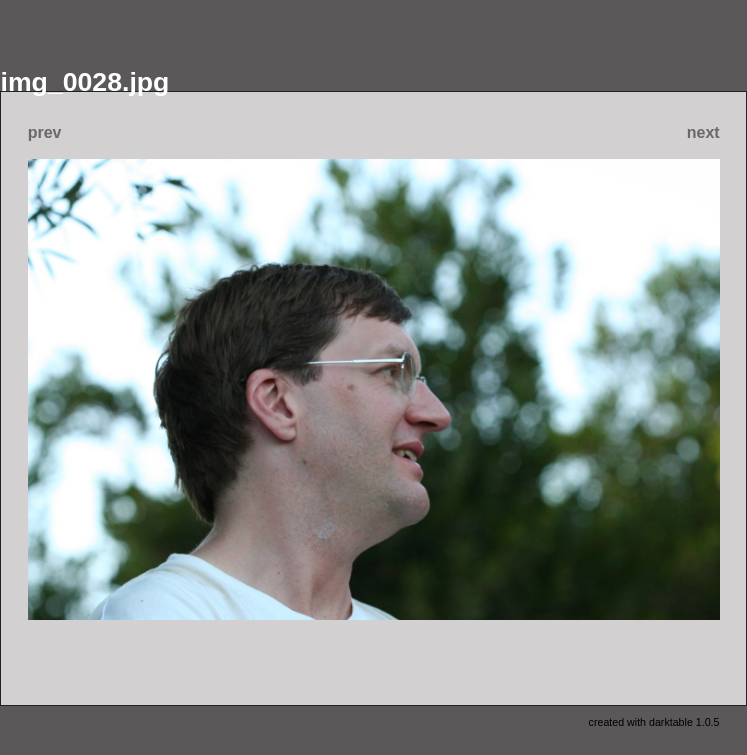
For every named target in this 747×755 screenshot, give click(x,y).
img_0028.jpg (85, 82)
